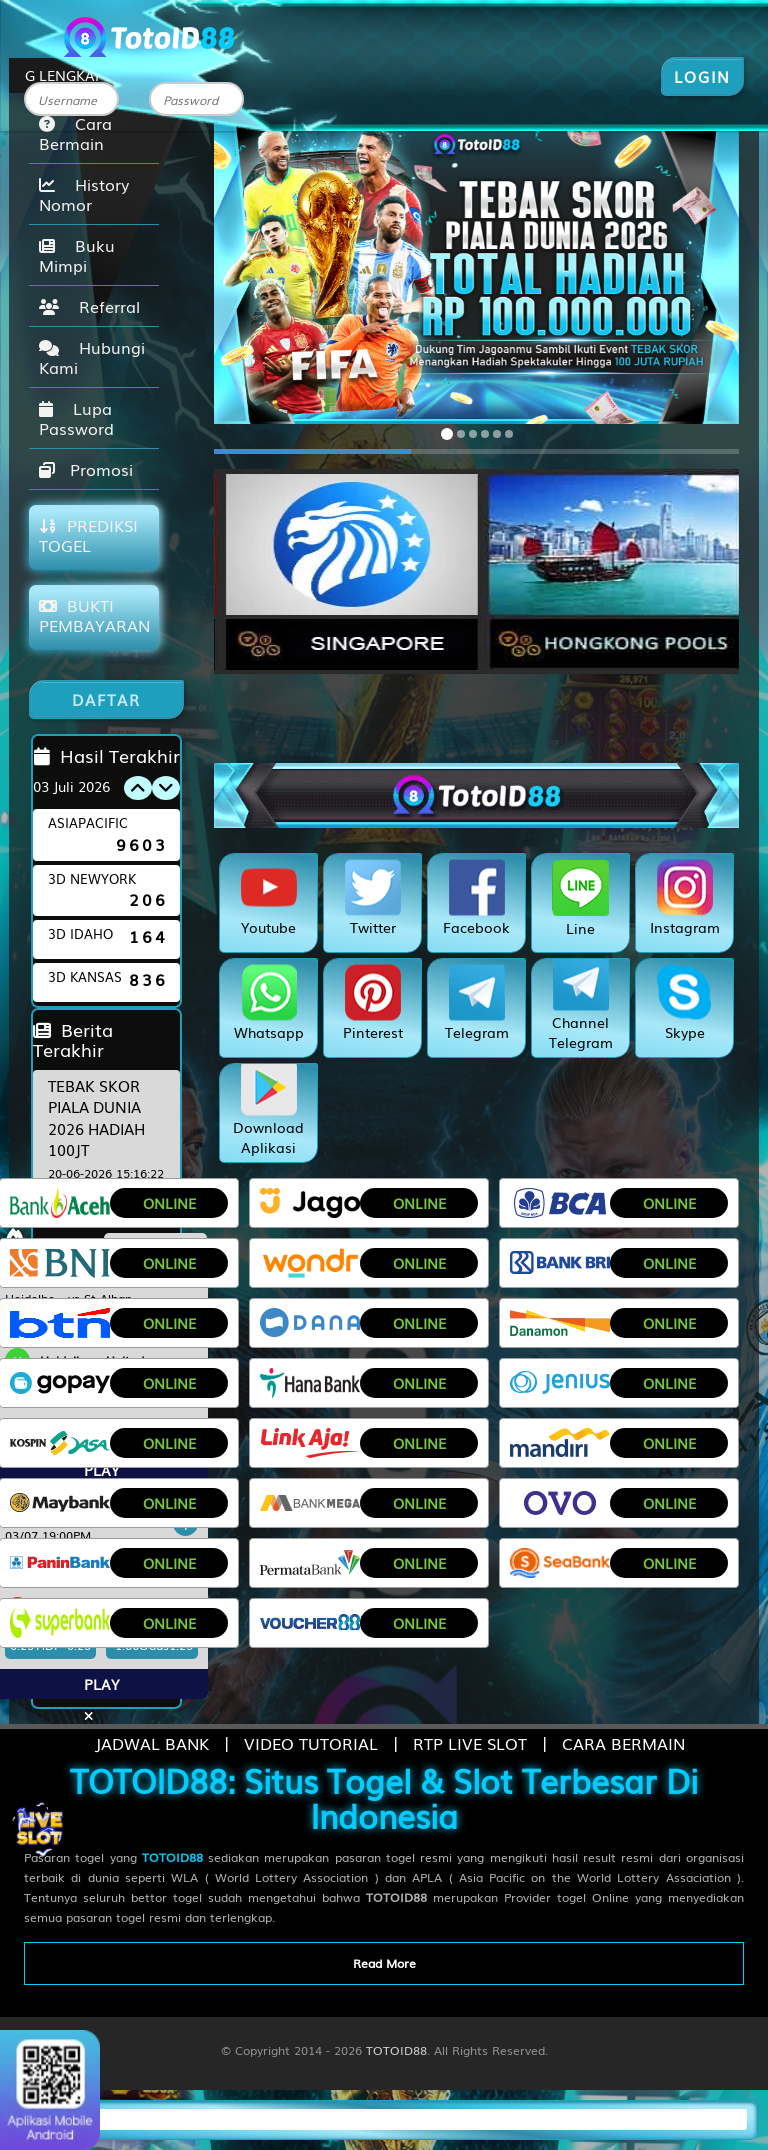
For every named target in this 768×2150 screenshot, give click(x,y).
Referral (89, 306)
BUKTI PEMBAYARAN (94, 615)
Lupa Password (76, 418)
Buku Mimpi (77, 255)
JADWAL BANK (152, 1743)
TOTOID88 (396, 2050)
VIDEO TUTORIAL (311, 1743)
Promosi (86, 469)
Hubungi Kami (92, 357)
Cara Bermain (75, 133)
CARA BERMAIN (623, 1743)
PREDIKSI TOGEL (88, 535)
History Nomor (84, 194)
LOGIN (702, 76)
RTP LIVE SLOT (470, 1743)
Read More (384, 1963)
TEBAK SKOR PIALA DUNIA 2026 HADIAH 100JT (96, 1117)
